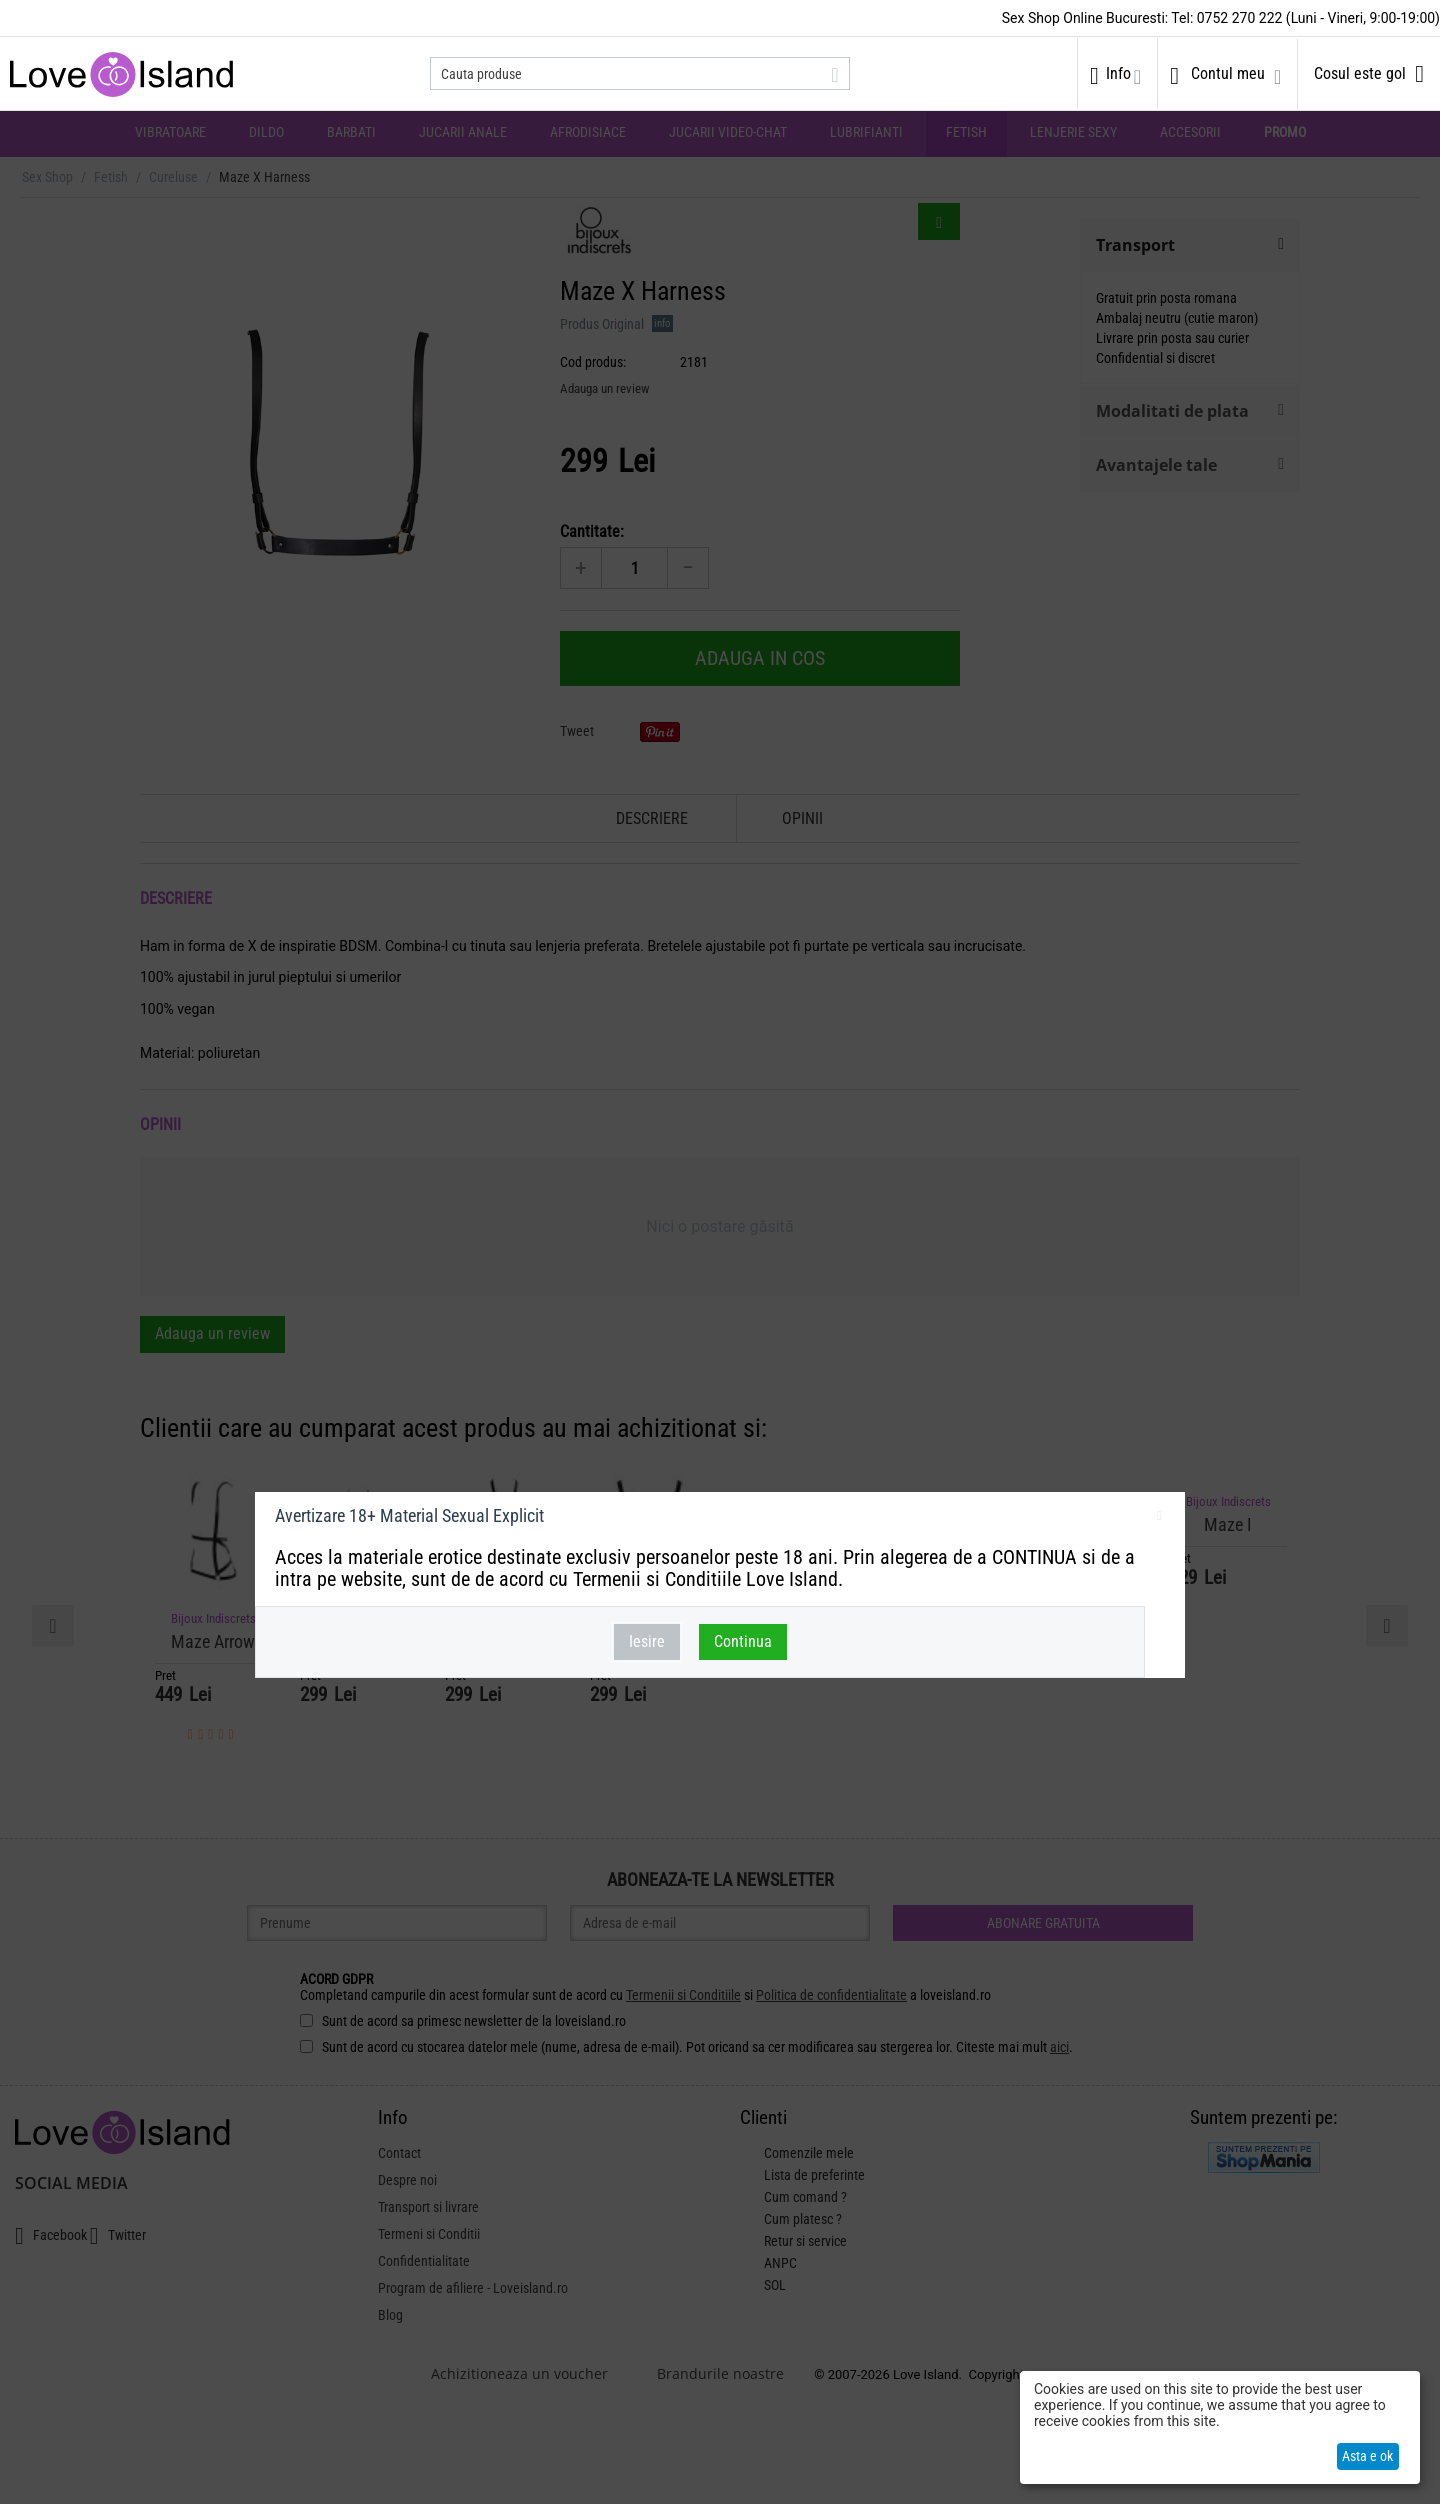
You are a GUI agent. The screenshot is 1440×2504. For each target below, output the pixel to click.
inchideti (1159, 1519)
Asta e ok (1367, 2456)
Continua (743, 1641)
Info (1118, 73)
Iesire (647, 1641)
